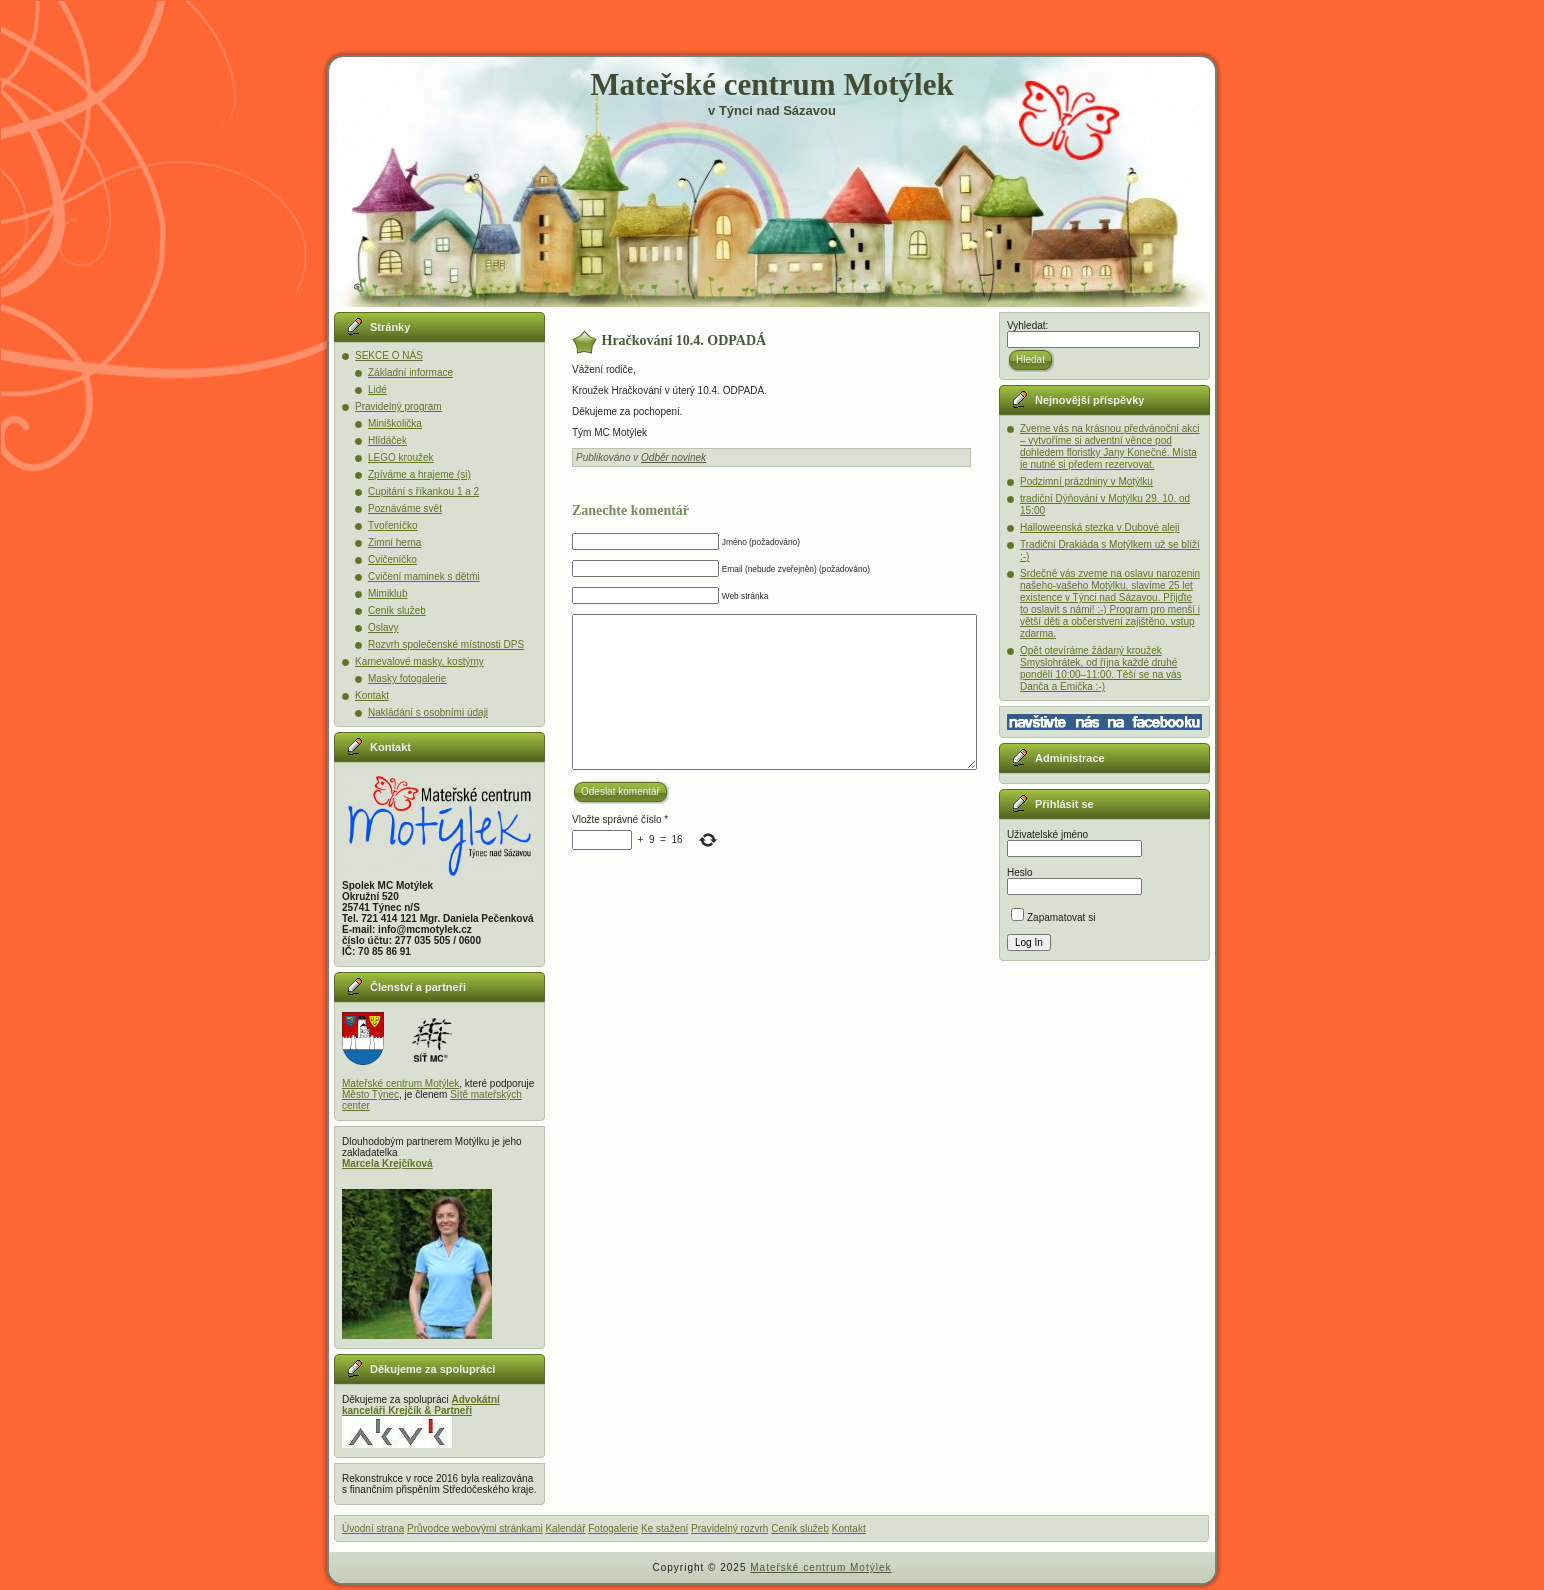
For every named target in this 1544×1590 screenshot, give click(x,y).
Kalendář (565, 1528)
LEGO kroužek (401, 457)
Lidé (377, 389)
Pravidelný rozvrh (729, 1528)
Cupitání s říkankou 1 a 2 (423, 491)
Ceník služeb (397, 610)
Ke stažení (664, 1528)
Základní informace (410, 372)
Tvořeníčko (392, 525)
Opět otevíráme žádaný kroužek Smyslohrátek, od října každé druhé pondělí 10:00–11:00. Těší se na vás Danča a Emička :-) (1101, 668)
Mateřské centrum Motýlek (771, 84)
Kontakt (372, 695)
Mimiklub (387, 593)
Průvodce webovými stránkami (475, 1528)
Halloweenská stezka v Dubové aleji (1100, 527)
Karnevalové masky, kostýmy (419, 661)
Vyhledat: (1027, 325)
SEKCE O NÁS (389, 355)
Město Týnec (370, 1094)
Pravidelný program (398, 406)
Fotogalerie (613, 1528)
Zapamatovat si (1053, 917)
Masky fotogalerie (407, 678)
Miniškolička (395, 423)
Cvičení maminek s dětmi (424, 576)
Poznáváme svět (405, 508)
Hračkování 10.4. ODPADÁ (684, 340)
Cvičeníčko (392, 559)
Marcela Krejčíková (387, 1163)
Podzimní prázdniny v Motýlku (1086, 481)
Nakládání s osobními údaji (428, 712)
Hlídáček (387, 440)
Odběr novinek (673, 457)
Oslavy (383, 627)
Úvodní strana (373, 1528)
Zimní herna (394, 542)
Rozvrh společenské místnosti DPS (446, 644)
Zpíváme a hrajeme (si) (419, 474)
